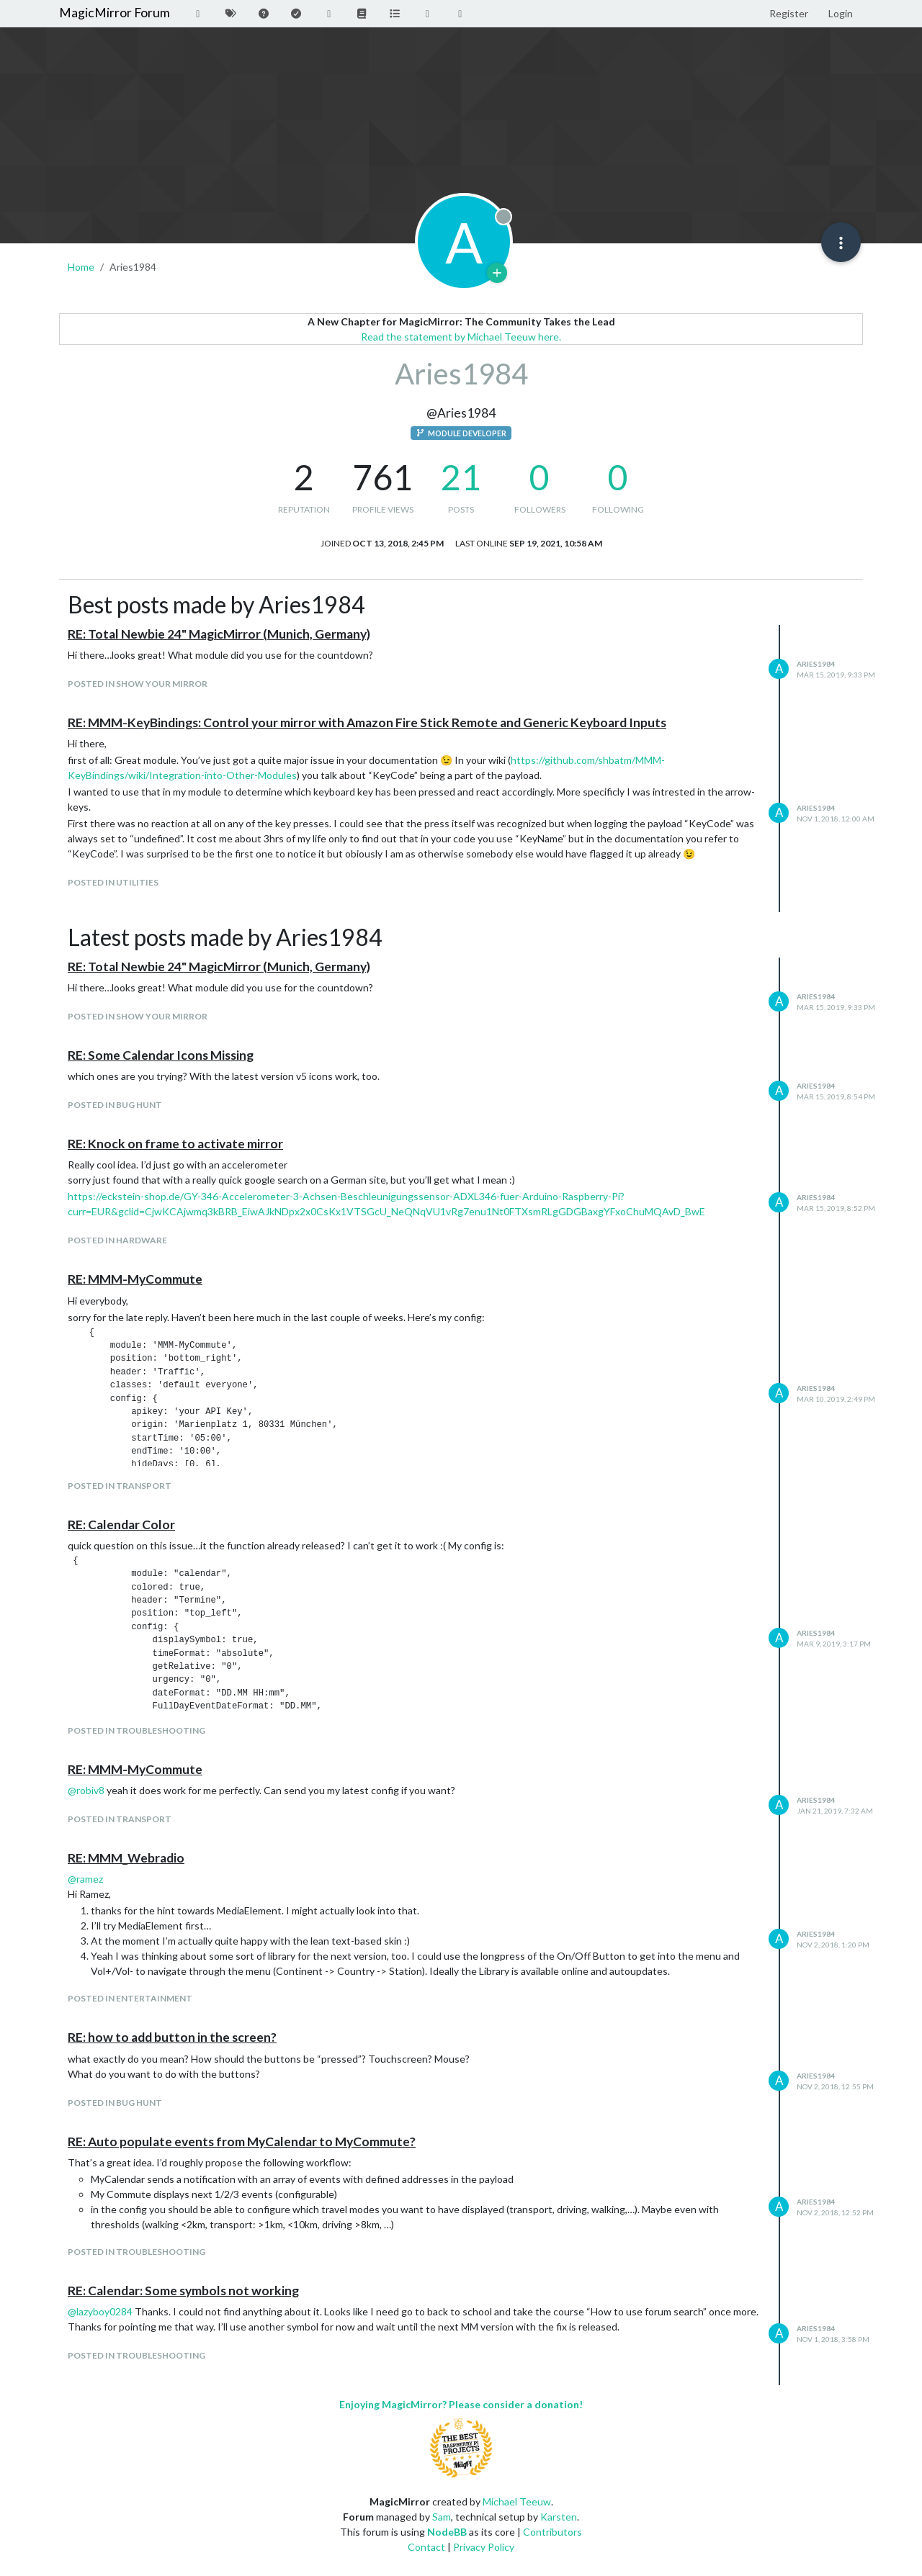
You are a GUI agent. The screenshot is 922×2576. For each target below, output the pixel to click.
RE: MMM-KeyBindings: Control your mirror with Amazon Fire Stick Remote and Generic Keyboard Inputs (367, 722)
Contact (426, 2547)
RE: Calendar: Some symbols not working (183, 2290)
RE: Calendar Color (121, 1524)
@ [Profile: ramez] (85, 1879)
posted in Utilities (113, 882)
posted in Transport (119, 1485)
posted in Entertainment (130, 1998)
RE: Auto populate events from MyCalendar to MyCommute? (242, 2141)
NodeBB (447, 2532)
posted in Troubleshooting (136, 1730)
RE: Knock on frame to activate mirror (175, 1143)
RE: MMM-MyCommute (135, 1279)
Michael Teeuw (517, 2501)
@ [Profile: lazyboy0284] (100, 2311)
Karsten (558, 2516)
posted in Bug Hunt (115, 1104)
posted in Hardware (117, 1240)
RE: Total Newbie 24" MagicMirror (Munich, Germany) (219, 633)
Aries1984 (816, 663)
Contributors (552, 2532)
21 (461, 476)
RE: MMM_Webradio (126, 1857)
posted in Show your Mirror (137, 683)
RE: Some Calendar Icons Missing (161, 1055)
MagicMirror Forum (114, 12)
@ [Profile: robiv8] (86, 1790)
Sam (441, 2516)
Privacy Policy (483, 2547)
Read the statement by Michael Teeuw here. (461, 336)
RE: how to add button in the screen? (172, 2037)
